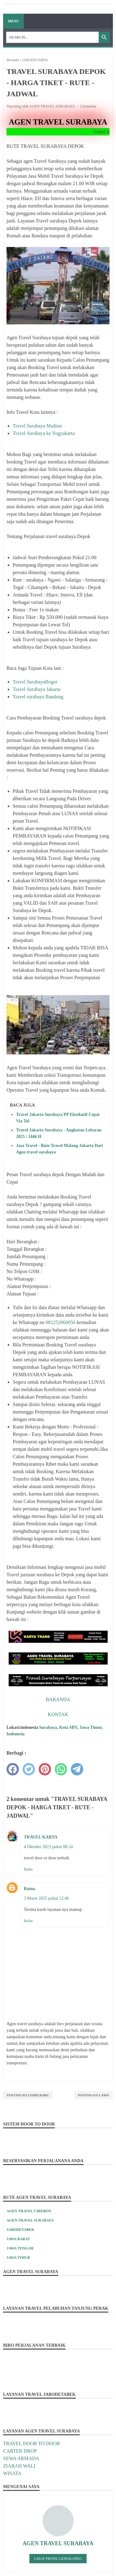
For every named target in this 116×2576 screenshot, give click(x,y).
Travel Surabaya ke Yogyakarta (44, 433)
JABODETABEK (20, 2229)
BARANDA (58, 1699)
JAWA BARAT (18, 2239)
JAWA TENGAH (19, 2248)
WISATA (12, 2473)
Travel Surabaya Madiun (37, 425)
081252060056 (61, 1322)
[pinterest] (45, 1769)
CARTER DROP (20, 2451)
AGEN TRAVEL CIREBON (28, 2211)
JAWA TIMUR (18, 2257)
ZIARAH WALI (19, 2466)
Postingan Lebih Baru (28, 2095)
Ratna (29, 1888)
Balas (28, 1869)
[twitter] (29, 1769)
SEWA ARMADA (21, 2458)
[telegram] (77, 1769)
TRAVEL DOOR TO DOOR (31, 2443)
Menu (13, 21)
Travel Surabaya (29, 681)
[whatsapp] (61, 1769)
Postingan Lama (93, 2095)
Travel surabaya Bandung (38, 696)
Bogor (51, 681)
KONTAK (58, 1714)
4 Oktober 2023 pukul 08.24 (48, 1846)
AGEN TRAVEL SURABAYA (30, 2220)
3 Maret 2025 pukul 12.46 (46, 1898)
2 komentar (88, 106)
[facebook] (12, 1769)
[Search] (52, 37)
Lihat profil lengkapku (58, 2558)
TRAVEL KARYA (41, 1837)
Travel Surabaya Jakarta (36, 689)
